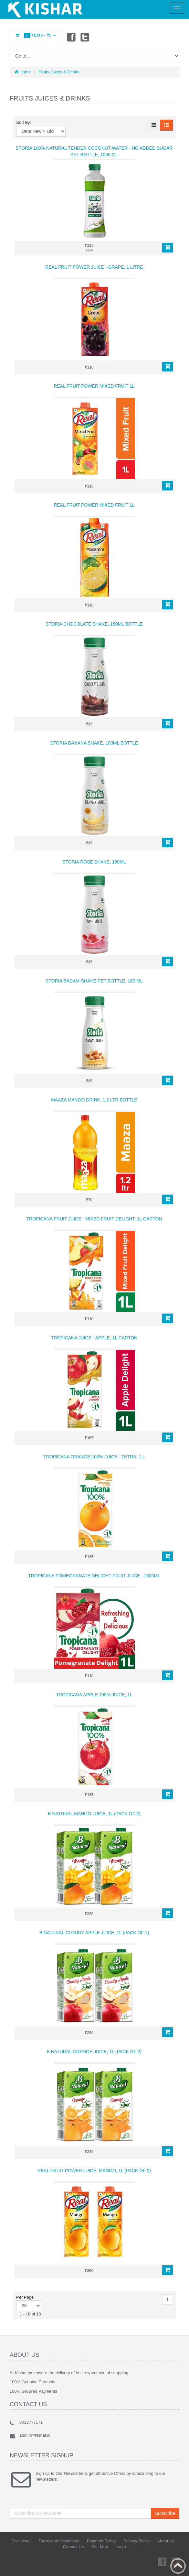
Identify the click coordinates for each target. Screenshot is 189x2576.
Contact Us (73, 2546)
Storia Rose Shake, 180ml (94, 861)
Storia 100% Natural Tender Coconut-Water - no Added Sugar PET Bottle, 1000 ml (94, 151)
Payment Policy (101, 2540)
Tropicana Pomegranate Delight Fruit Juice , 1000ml (94, 1575)
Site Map (99, 2546)
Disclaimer (21, 2540)
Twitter (85, 37)
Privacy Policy (136, 2540)
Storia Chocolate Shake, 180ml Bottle (94, 624)
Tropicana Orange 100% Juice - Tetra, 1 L (94, 1456)
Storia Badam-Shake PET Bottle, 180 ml (94, 980)
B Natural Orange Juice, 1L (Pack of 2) (94, 2051)
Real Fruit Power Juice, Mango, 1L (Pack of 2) (94, 2170)
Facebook (71, 37)
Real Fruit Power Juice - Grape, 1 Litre (94, 267)
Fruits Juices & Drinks (59, 72)
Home (23, 72)
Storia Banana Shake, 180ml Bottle (94, 743)
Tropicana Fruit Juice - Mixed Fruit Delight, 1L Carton (94, 1218)
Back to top (178, 2566)
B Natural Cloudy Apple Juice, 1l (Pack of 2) (94, 1932)
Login (121, 2546)
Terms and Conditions (58, 2540)
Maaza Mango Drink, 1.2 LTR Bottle (94, 1099)
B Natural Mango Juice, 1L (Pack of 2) (94, 1813)
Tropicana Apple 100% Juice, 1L (94, 1694)
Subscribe (165, 2513)
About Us (165, 2540)
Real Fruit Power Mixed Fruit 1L (94, 386)
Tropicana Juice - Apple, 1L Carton (94, 1337)
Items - (35, 35)
